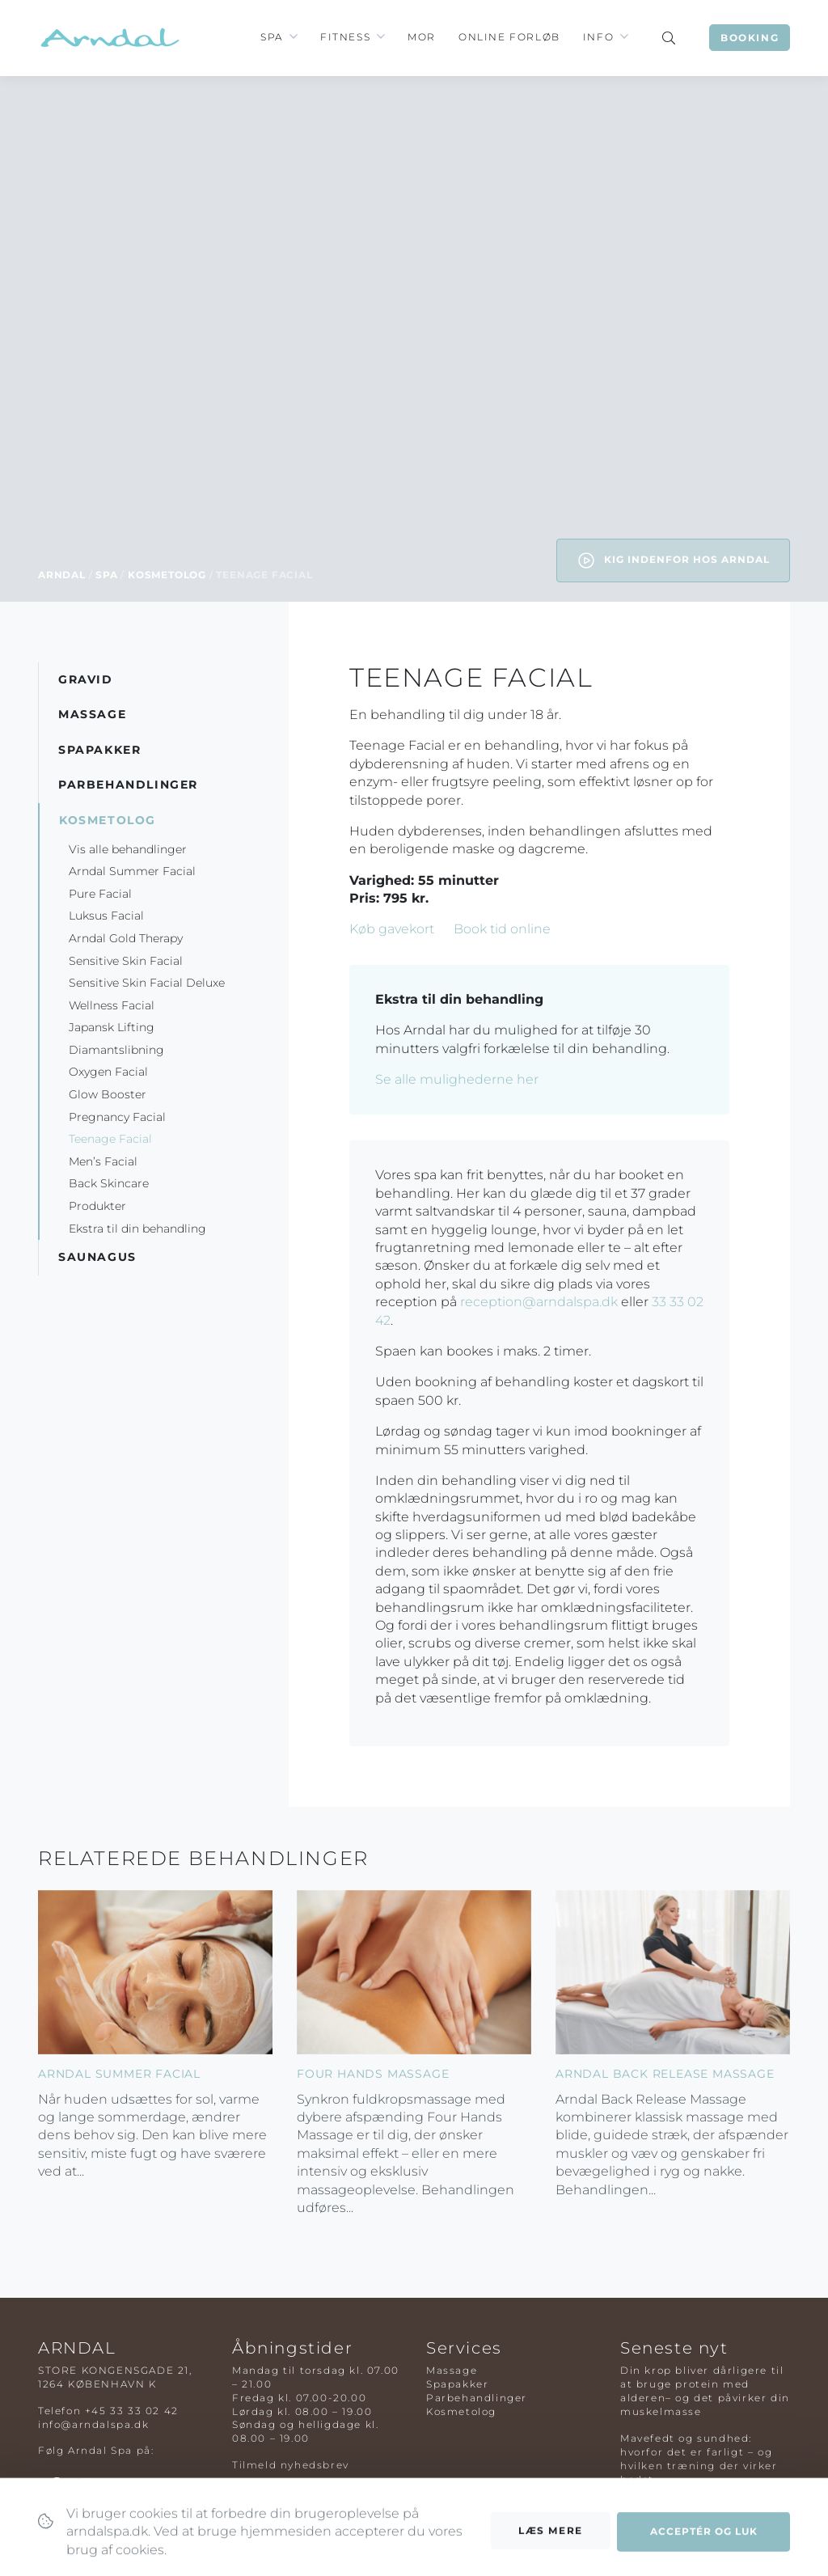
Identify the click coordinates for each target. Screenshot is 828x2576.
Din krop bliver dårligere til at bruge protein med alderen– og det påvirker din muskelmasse (705, 2390)
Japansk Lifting (111, 1027)
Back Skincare (109, 1183)
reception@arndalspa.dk (539, 1301)
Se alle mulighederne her (457, 1079)
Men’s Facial (103, 1161)
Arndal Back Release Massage (665, 2073)
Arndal (62, 575)
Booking (749, 38)
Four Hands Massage (373, 2073)
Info (598, 37)
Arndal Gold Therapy (126, 938)
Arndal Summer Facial (132, 871)
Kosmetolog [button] (107, 820)
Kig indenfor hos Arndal (673, 560)
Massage (451, 2370)
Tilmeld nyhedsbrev (290, 2465)
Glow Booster (107, 1094)
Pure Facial (100, 893)
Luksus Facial (106, 915)
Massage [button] (92, 714)
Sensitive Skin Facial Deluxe (147, 982)
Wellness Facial (111, 1005)
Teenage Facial (110, 1138)
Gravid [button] (85, 679)
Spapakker (457, 2384)
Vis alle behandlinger (128, 849)
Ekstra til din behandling (139, 1228)
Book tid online (502, 929)
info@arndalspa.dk (93, 2424)
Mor (422, 37)
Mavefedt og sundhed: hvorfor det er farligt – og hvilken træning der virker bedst (699, 2458)
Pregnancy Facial (117, 1117)
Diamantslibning (116, 1050)
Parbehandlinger (476, 2398)
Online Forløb (509, 37)
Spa (271, 37)
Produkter (97, 1206)
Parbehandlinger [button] (128, 784)
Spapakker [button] (99, 749)
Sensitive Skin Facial (126, 961)
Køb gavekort (391, 929)
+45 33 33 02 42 (132, 2411)
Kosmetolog (167, 575)
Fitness (345, 37)
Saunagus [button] (97, 1257)
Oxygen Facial (108, 1071)
